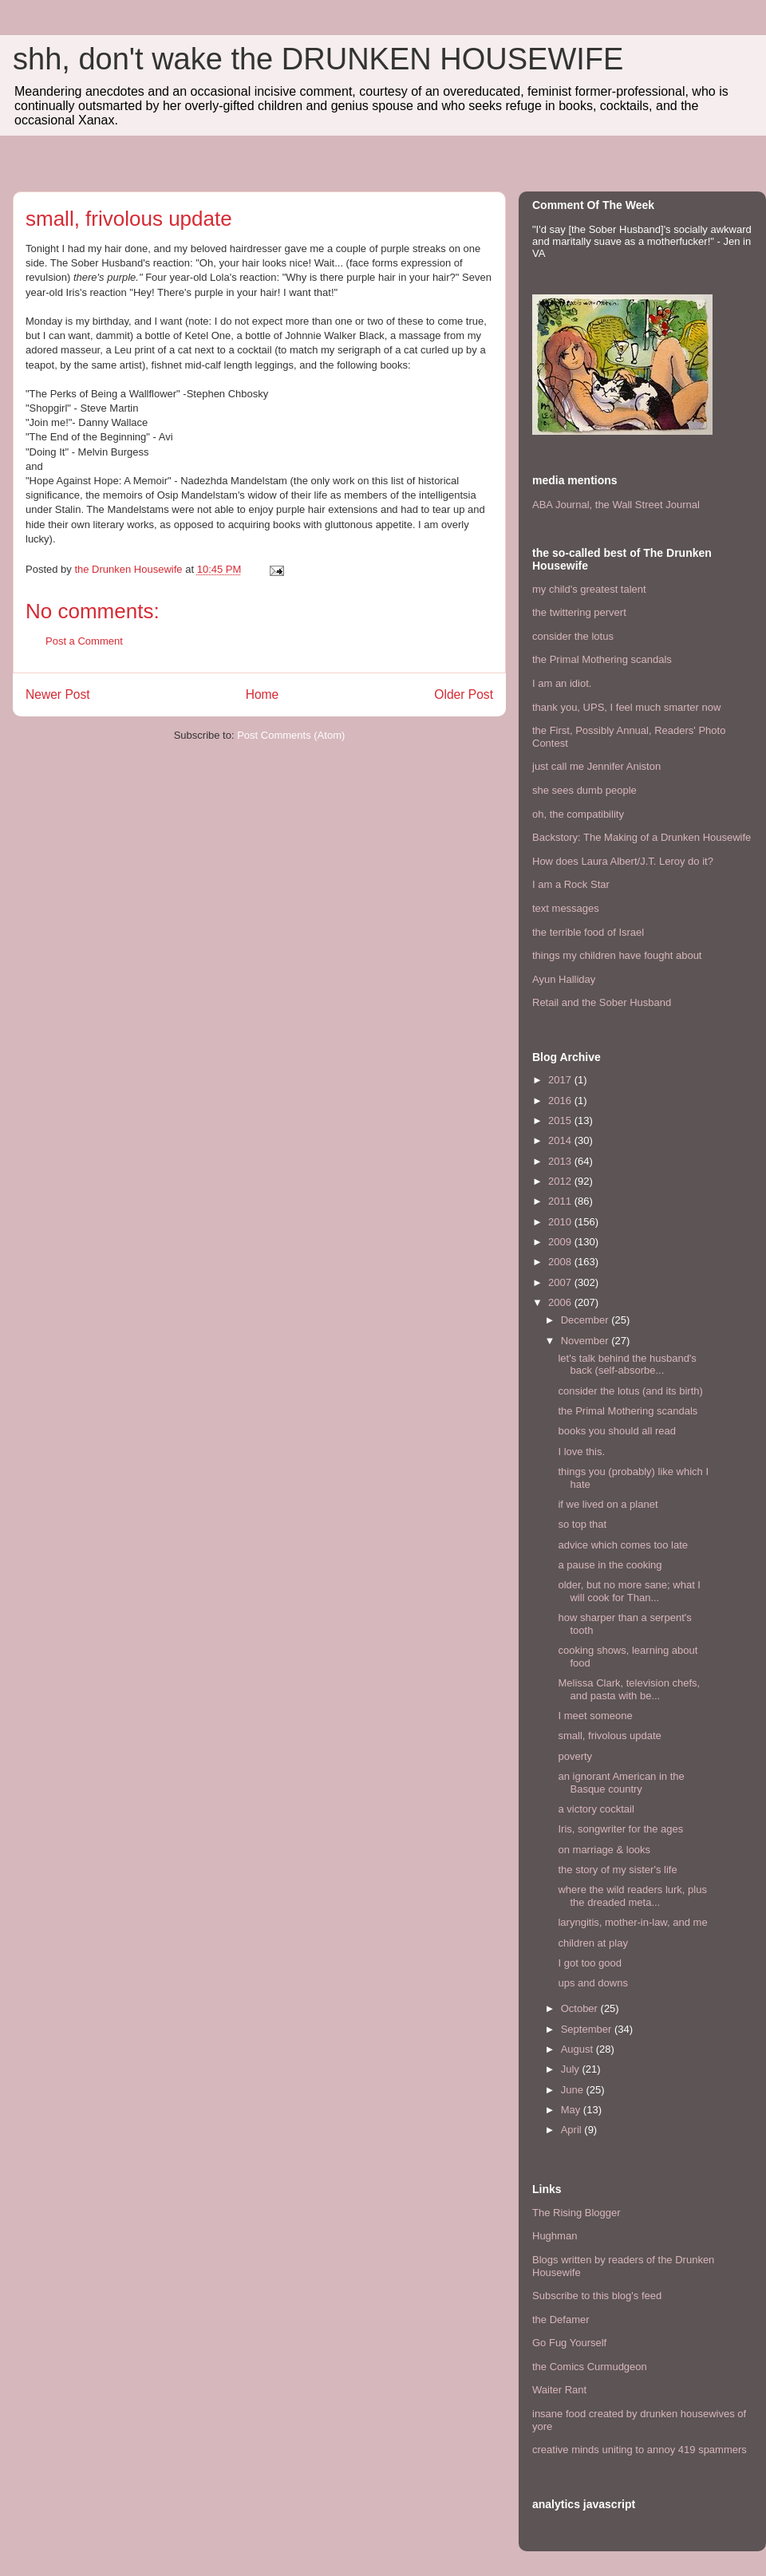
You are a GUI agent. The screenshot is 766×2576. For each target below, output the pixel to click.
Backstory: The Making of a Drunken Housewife (641, 837)
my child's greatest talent (589, 589)
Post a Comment (84, 641)
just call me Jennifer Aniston (596, 766)
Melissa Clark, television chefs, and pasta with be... (629, 1689)
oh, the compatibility (578, 814)
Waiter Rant (559, 2390)
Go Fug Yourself (569, 2343)
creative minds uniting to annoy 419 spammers (639, 2450)
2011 (561, 1201)
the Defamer (561, 2320)
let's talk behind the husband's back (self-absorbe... (627, 1364)
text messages (565, 908)
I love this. (581, 1452)
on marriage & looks (604, 1850)
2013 (561, 1161)
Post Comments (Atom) (291, 735)
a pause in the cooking (609, 1565)
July (571, 2069)
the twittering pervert (579, 612)
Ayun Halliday (563, 979)
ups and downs (592, 1983)
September (587, 2029)
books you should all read (616, 1431)
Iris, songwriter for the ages (620, 1829)
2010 (561, 1222)
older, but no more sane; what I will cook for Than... (629, 1591)
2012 (561, 1181)
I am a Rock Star (571, 884)
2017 (561, 1080)
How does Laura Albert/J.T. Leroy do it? (622, 861)
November (586, 1341)
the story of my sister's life (617, 1870)
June (573, 2090)
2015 (561, 1120)
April (573, 2130)
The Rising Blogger (576, 2213)
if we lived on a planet (607, 1504)
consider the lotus (573, 636)
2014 (561, 1140)
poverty (575, 1756)
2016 (561, 1101)
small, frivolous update (609, 1736)
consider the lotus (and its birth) (630, 1391)
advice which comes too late (623, 1545)
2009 (561, 1242)
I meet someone (595, 1716)
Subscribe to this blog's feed (596, 2296)
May (572, 2110)
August (578, 2049)
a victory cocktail (596, 1809)
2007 (561, 1282)
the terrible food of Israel (588, 932)
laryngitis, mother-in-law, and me (632, 1922)
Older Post (463, 694)
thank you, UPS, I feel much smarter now (626, 707)
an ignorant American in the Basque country (621, 1782)
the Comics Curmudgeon (589, 2367)
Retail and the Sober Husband (601, 1002)
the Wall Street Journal (647, 505)
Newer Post (58, 694)
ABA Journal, (562, 505)
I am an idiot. (561, 683)
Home (262, 694)
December (586, 1320)
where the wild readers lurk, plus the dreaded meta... (632, 1896)
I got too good (590, 1963)
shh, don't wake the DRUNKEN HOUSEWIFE (318, 59)
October (581, 2008)
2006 (561, 1302)
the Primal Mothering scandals (602, 659)
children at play (592, 1943)
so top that (582, 1524)
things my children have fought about (616, 955)
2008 (561, 1262)
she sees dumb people (584, 790)
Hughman (554, 2236)
